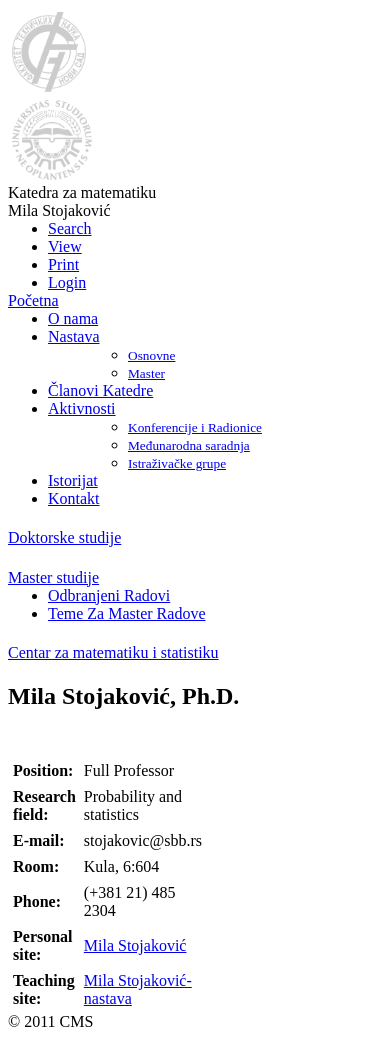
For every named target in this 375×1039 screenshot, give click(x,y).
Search (70, 228)
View (65, 246)
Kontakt (74, 498)
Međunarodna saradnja (189, 445)
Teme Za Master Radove (126, 613)
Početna (33, 300)
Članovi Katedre (100, 390)
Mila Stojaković (135, 945)
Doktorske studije (64, 537)
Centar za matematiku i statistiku (113, 652)
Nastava (74, 336)
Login (67, 282)
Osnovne (151, 355)
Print (63, 264)
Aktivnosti (82, 408)
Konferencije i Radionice (195, 427)
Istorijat (73, 480)
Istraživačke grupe (177, 463)
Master (146, 373)
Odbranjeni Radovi (109, 595)
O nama (73, 318)
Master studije (53, 577)
